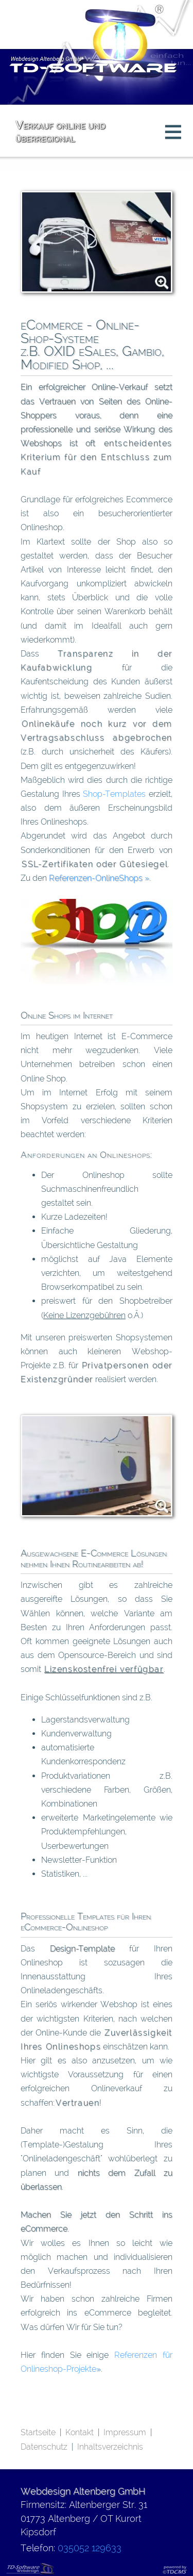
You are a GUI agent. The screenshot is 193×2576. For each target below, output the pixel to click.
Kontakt (79, 2432)
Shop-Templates (114, 794)
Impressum (124, 2432)
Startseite (38, 2432)
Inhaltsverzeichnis (110, 2447)
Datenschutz (44, 2447)
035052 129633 (89, 2547)
